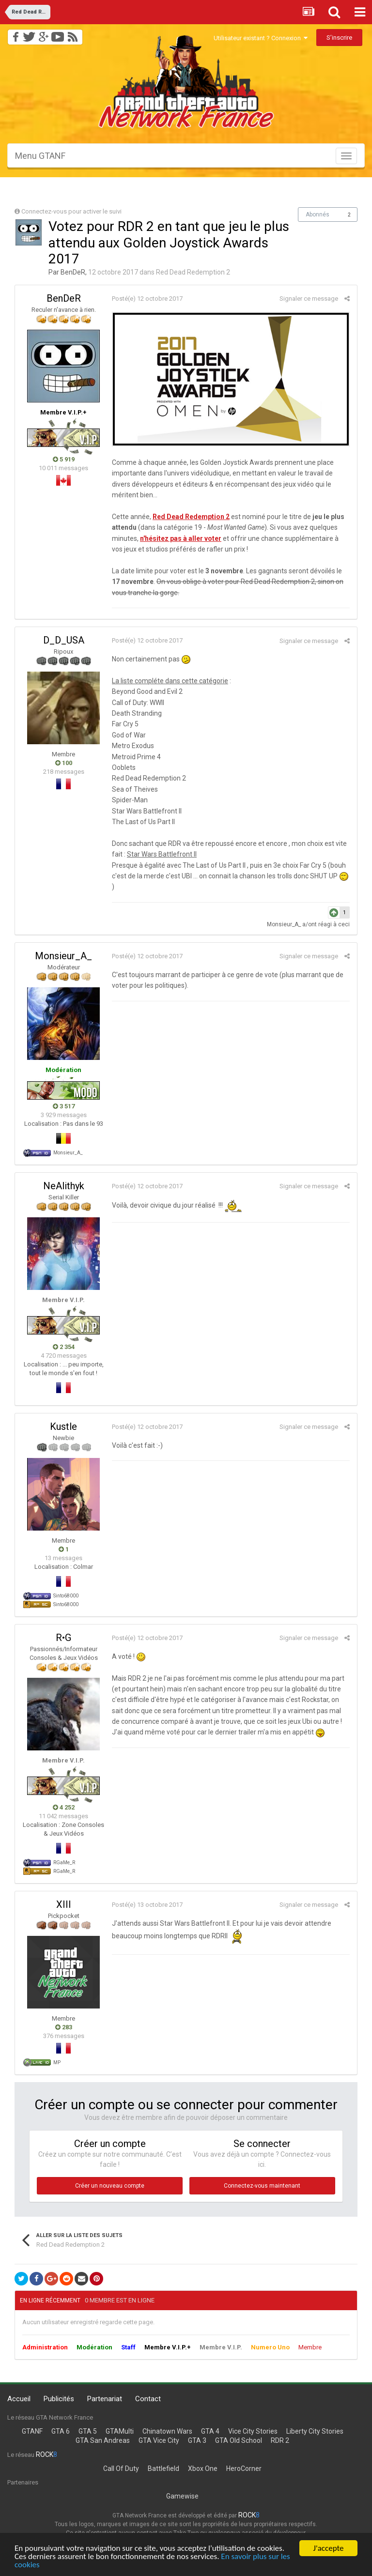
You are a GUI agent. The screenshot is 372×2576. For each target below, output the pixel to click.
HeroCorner (244, 2468)
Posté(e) (147, 298)
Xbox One (202, 2468)
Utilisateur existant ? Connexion (261, 38)
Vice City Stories (253, 2431)
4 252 (64, 1807)
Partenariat (104, 2398)
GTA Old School (238, 2440)
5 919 (64, 459)
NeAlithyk (63, 1186)
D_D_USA (63, 640)
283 (63, 2027)
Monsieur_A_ (284, 924)
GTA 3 (197, 2440)
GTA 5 (87, 2431)
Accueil (19, 2398)
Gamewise (182, 2496)
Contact (148, 2398)
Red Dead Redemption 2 (193, 272)
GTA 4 (210, 2431)
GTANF (32, 2431)
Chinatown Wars (167, 2431)
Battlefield (163, 2468)
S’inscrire (339, 37)
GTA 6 (60, 2431)
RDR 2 (280, 2440)
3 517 (64, 1106)
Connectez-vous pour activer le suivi (71, 211)
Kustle (63, 1426)
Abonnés (317, 214)
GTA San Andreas (103, 2440)
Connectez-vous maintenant (262, 2185)
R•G (63, 1637)
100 (63, 763)
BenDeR (73, 272)
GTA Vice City (159, 2440)
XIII (63, 1904)
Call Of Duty (121, 2468)
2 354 (64, 1346)
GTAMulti (120, 2431)
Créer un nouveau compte (109, 2185)
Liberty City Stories (314, 2431)
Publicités (59, 2398)
